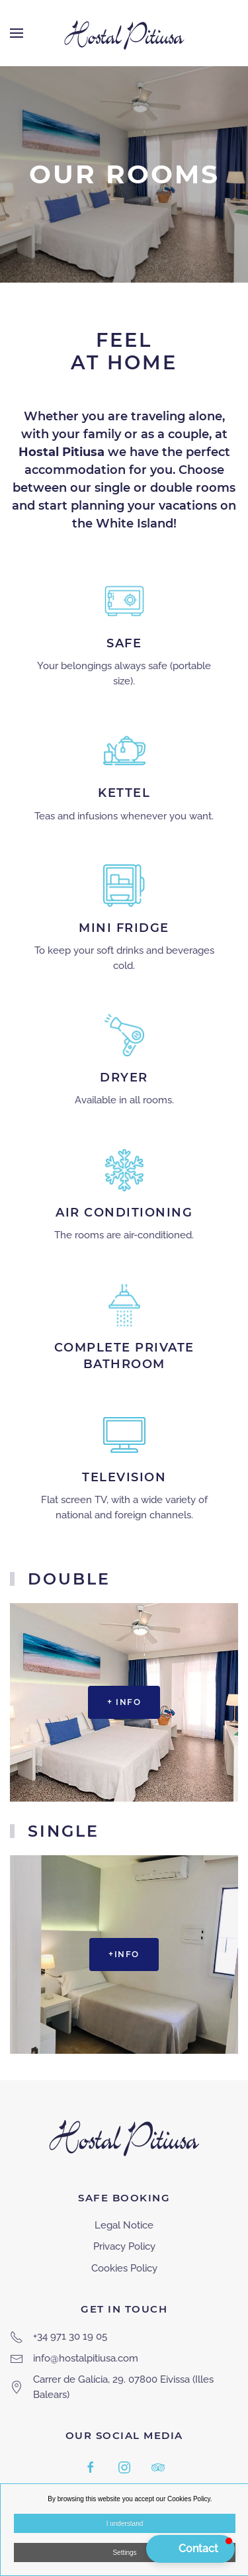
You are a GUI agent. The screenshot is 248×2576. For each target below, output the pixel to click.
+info (124, 1954)
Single (63, 1831)
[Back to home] (124, 33)
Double (69, 1578)
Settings (124, 2552)
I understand (125, 2523)
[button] (16, 33)
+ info (124, 1702)
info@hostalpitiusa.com (85, 2358)
